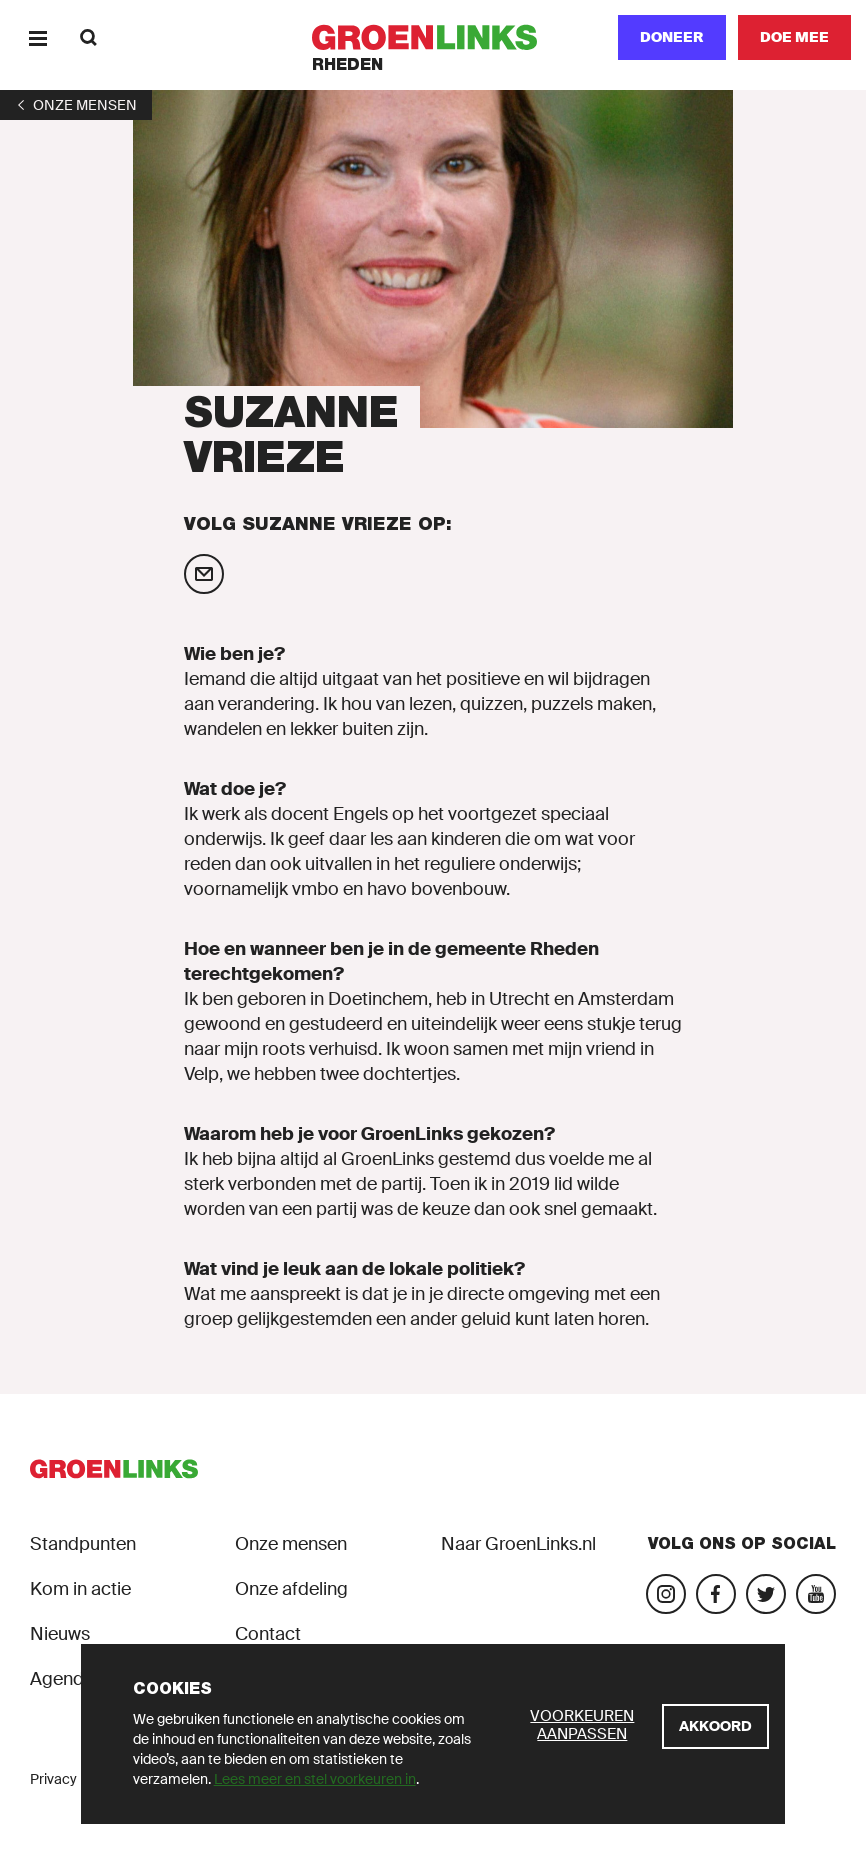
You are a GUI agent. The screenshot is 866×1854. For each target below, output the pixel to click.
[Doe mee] (794, 37)
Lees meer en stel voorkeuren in (315, 1779)
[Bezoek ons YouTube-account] (816, 1594)
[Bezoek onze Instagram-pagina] (666, 1594)
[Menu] (37, 37)
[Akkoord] (715, 1726)
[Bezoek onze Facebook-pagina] (716, 1594)
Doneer (672, 37)
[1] (76, 105)
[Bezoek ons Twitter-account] (766, 1594)
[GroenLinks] (433, 37)
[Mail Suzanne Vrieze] (204, 574)
